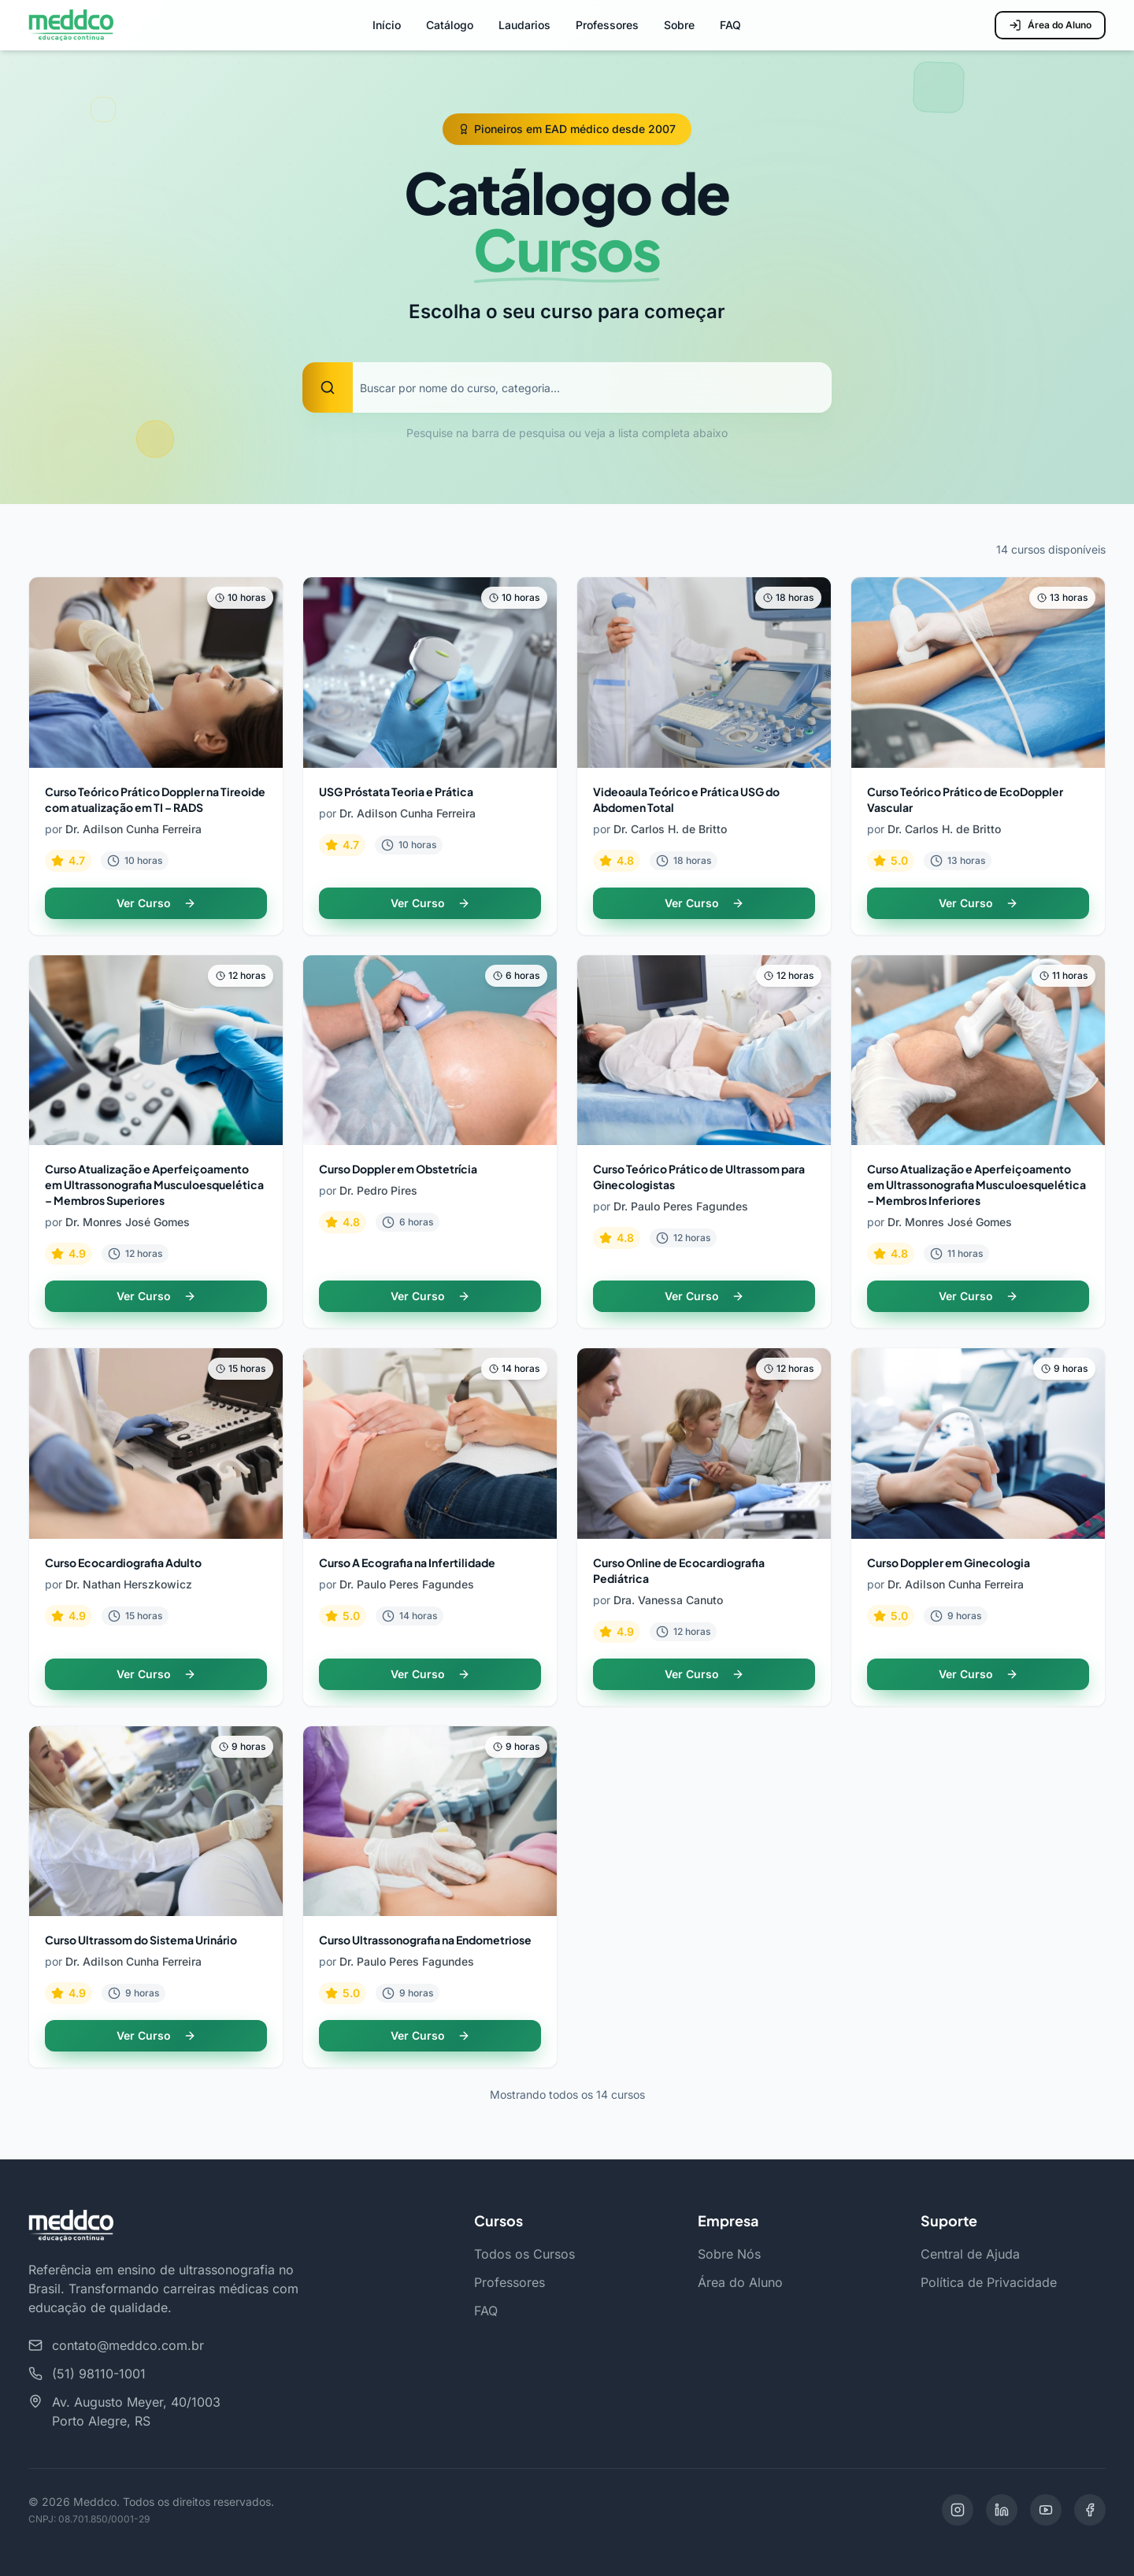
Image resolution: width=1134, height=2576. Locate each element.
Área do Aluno (1050, 25)
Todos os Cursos (524, 2254)
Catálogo (449, 25)
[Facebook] (1090, 2510)
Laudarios (524, 25)
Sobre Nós (729, 2254)
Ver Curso (156, 903)
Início (386, 25)
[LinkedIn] (1001, 2510)
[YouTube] (1046, 2510)
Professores (607, 25)
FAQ (730, 25)
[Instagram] (957, 2510)
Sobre (679, 25)
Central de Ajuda (970, 2254)
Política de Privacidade (989, 2282)
